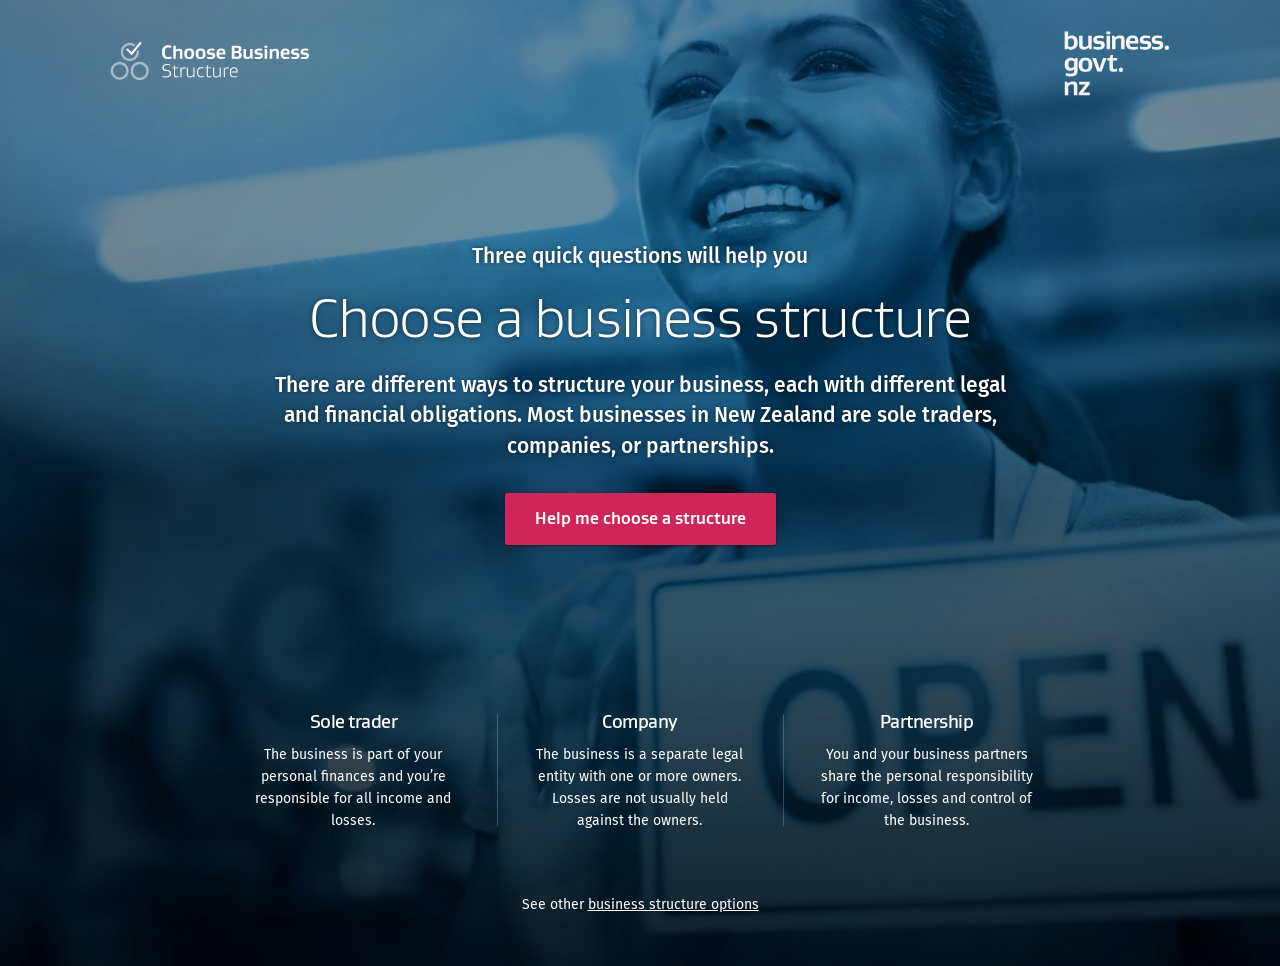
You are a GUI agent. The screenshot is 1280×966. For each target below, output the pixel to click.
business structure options (673, 904)
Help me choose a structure (640, 518)
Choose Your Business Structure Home (210, 61)
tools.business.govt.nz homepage (1117, 63)
